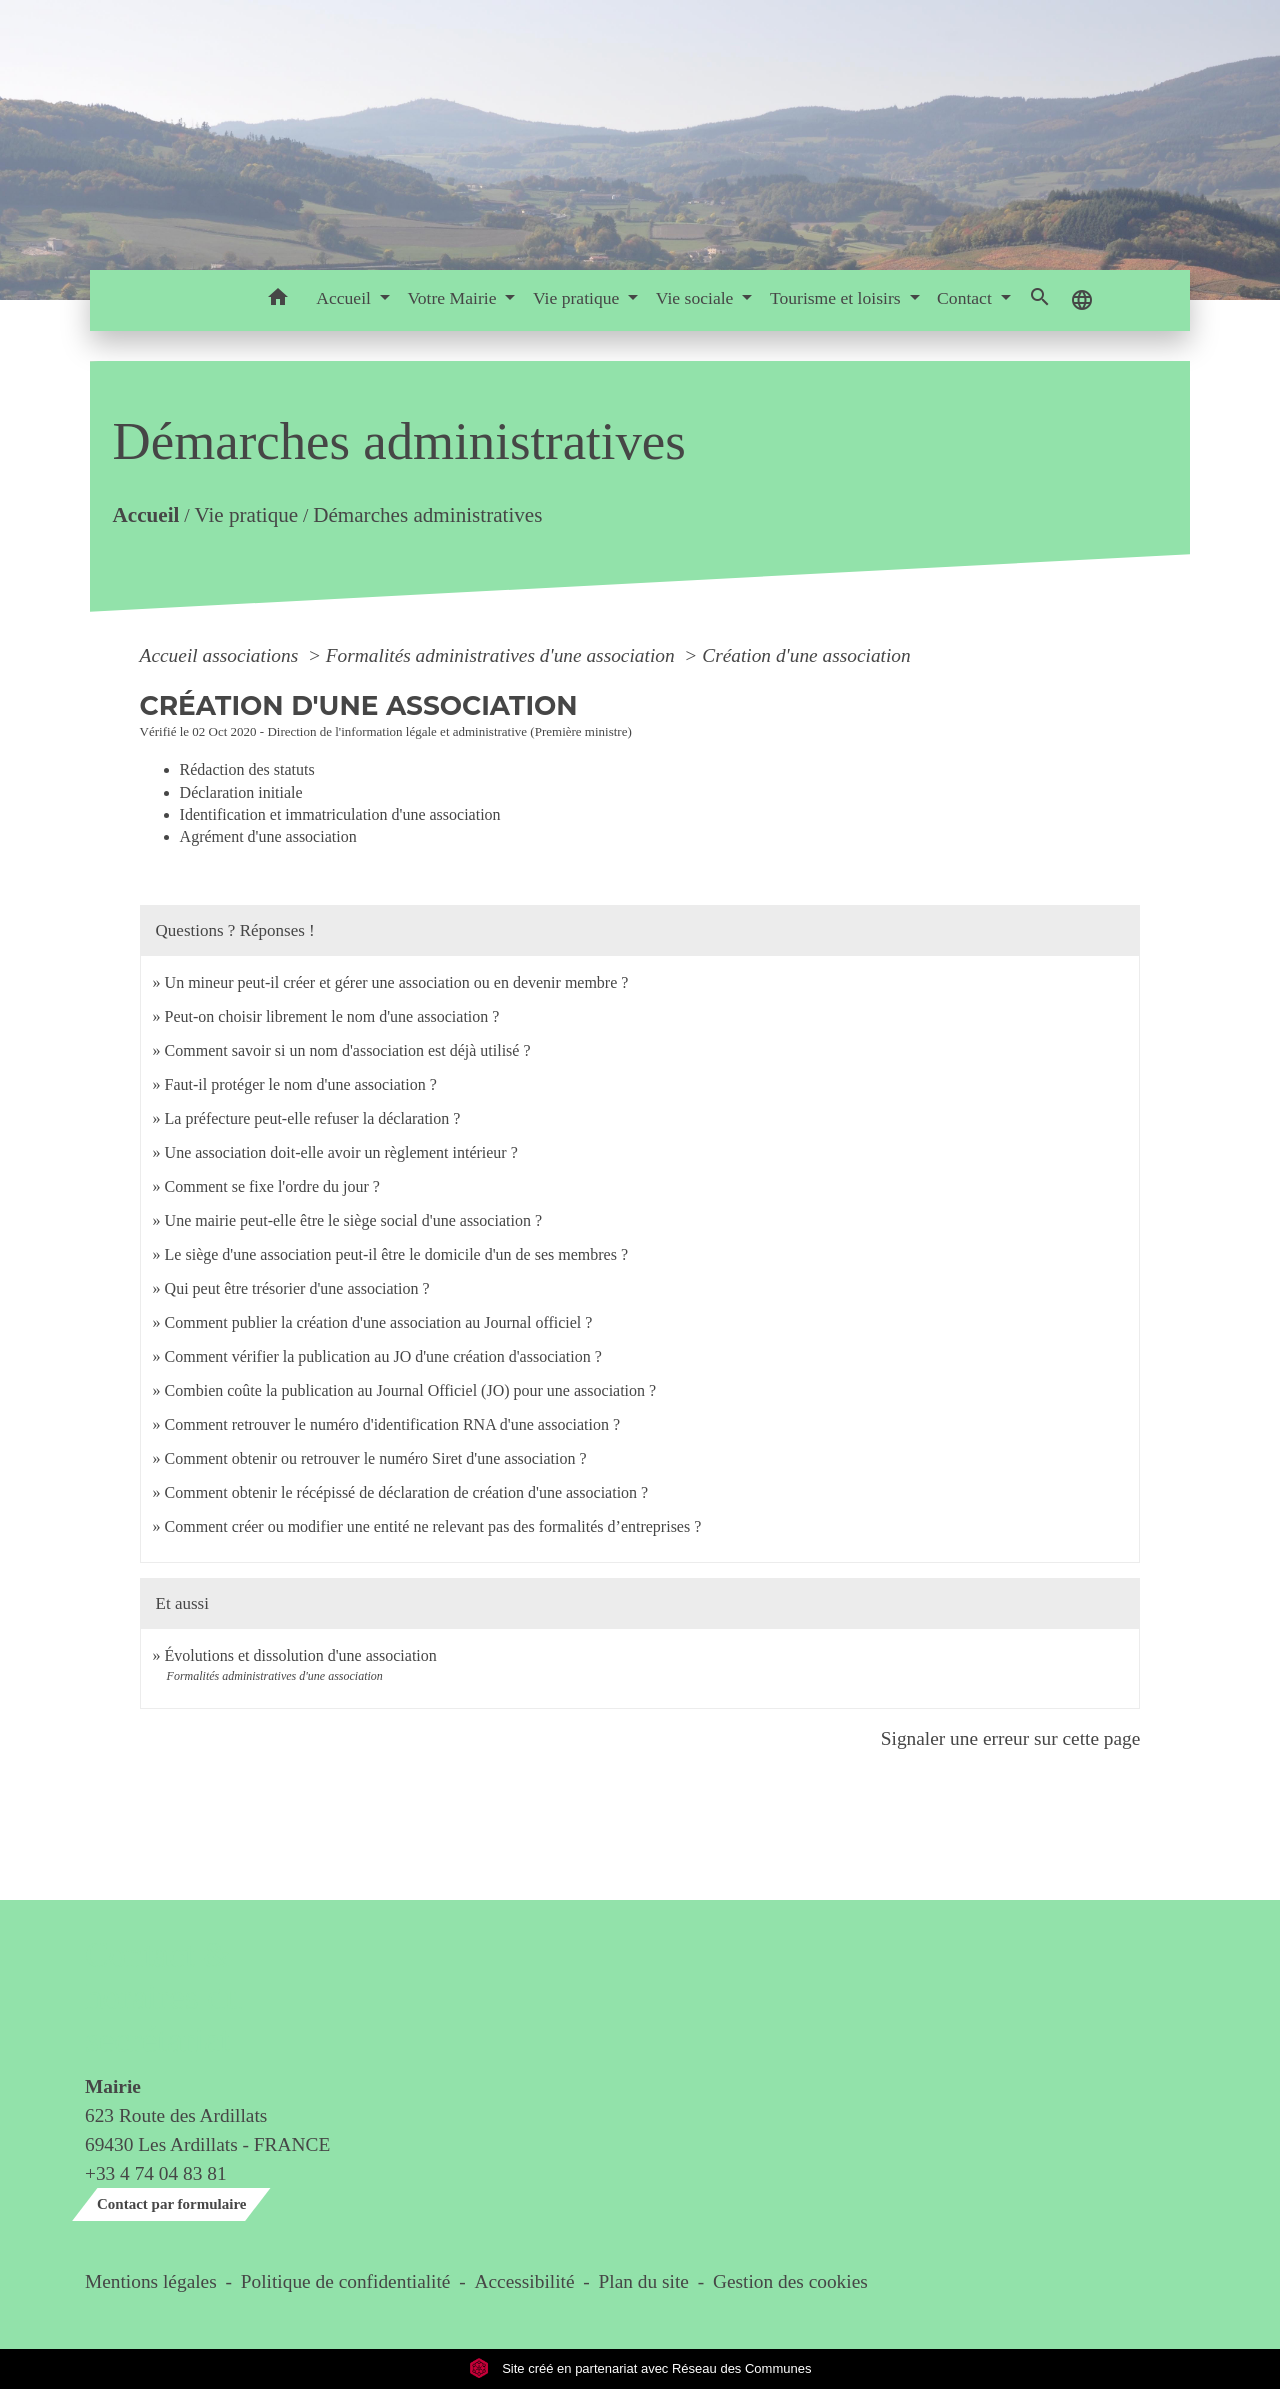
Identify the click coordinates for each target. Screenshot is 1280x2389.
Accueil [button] (345, 298)
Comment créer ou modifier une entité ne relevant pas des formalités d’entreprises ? (433, 1526)
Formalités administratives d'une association (503, 655)
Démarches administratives (427, 515)
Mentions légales (151, 2281)
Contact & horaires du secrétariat (163, 1997)
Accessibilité (525, 2281)
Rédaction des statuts (247, 769)
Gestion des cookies (790, 2281)
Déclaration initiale (241, 792)
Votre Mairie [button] (453, 298)
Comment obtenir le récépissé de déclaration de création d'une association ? (407, 1492)
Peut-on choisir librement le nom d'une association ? (332, 1016)
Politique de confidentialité (346, 2281)
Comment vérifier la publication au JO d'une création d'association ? (383, 1356)
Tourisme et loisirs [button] (837, 298)
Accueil (145, 515)
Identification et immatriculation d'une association (340, 814)
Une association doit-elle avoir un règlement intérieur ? (341, 1152)
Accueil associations (221, 655)
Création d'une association (806, 655)
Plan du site (644, 2281)
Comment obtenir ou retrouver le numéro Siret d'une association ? (376, 1458)
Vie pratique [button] (578, 298)
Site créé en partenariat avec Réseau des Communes (640, 2368)
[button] (277, 300)
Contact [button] (966, 298)
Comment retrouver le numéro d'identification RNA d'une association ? (392, 1424)
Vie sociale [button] (697, 298)
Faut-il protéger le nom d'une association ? (301, 1084)
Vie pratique (246, 515)
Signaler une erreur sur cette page (1011, 1738)
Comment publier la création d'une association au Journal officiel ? (379, 1322)
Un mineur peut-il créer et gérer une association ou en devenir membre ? (397, 982)
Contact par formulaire (171, 2204)
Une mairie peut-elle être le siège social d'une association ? (353, 1220)
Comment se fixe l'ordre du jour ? (272, 1186)
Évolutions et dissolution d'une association (301, 1655)
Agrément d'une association (268, 836)
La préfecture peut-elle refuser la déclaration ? (313, 1118)
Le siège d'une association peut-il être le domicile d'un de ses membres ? (396, 1254)
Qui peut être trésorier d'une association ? (297, 1288)
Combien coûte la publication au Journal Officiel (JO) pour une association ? (411, 1390)
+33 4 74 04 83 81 (156, 2173)
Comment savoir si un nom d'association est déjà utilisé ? (348, 1050)
